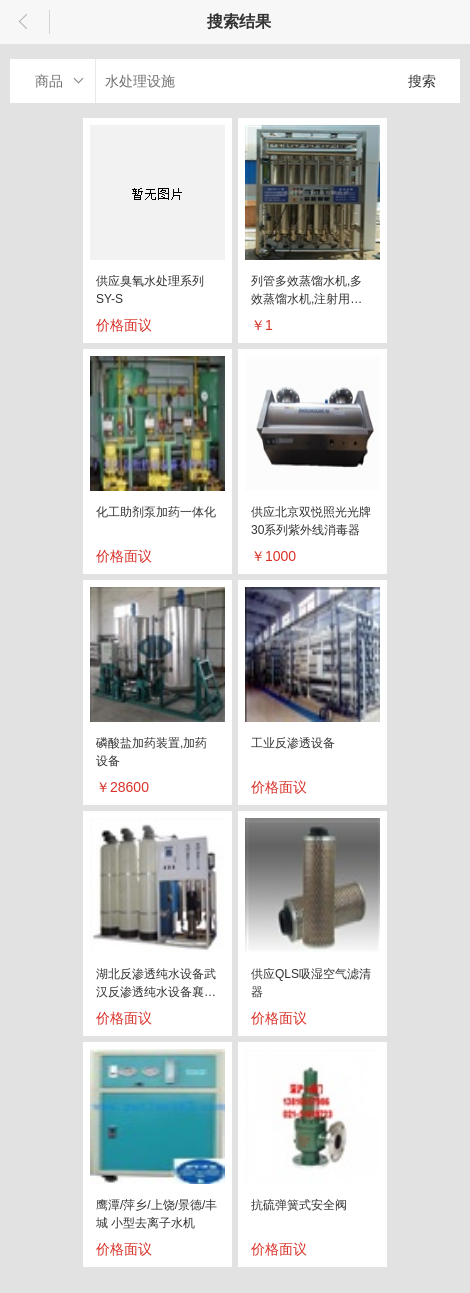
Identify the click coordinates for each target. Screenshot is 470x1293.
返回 (25, 22)
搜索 (422, 81)
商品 (49, 81)
